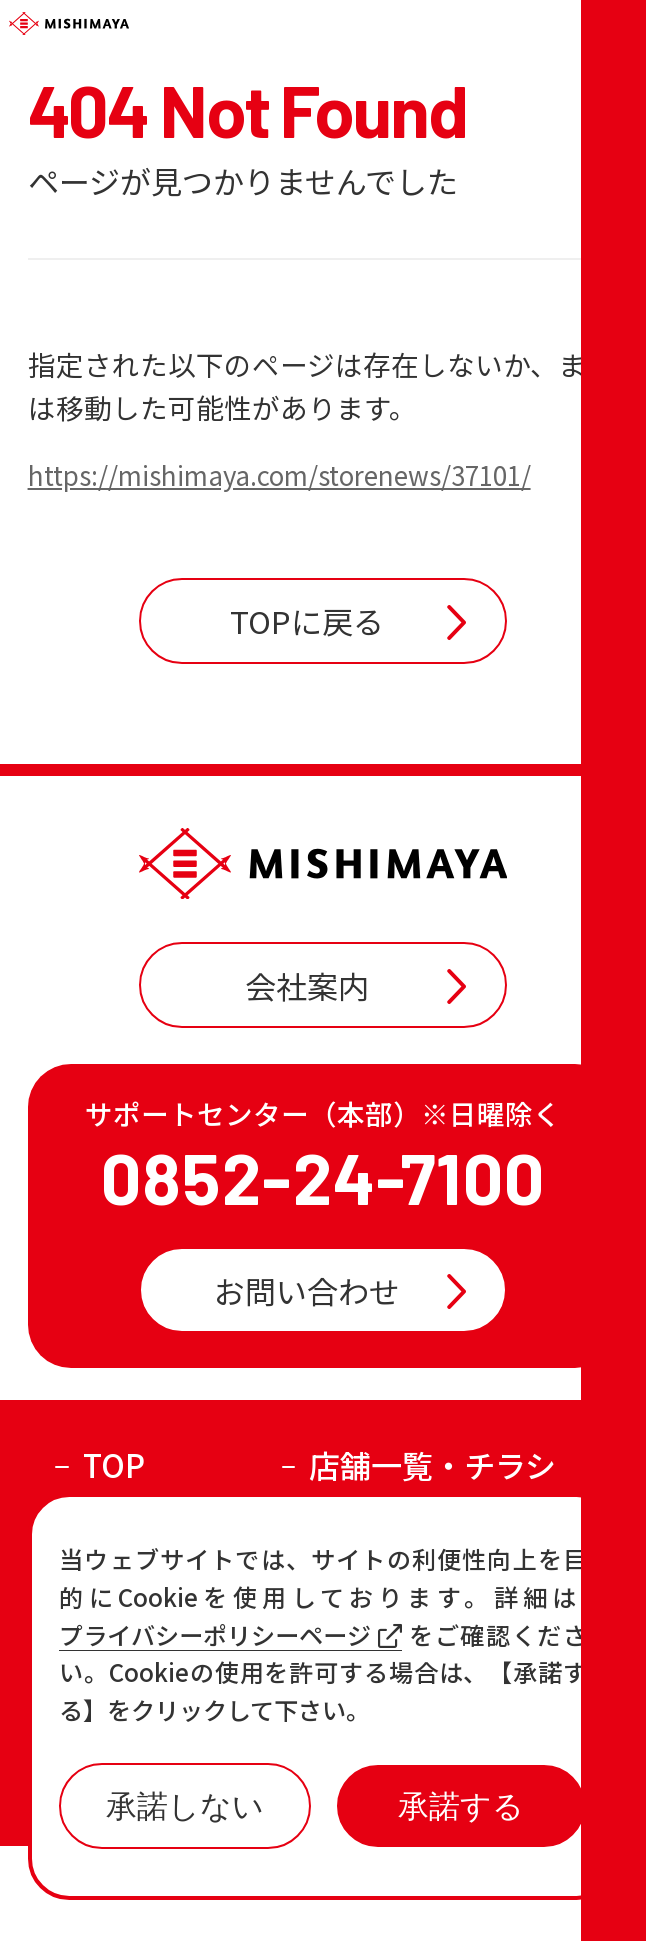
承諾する (461, 1806)
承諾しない (185, 1806)
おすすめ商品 (402, 1616)
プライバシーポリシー (418, 1892)
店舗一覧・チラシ (432, 1559)
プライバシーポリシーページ (230, 1635)
